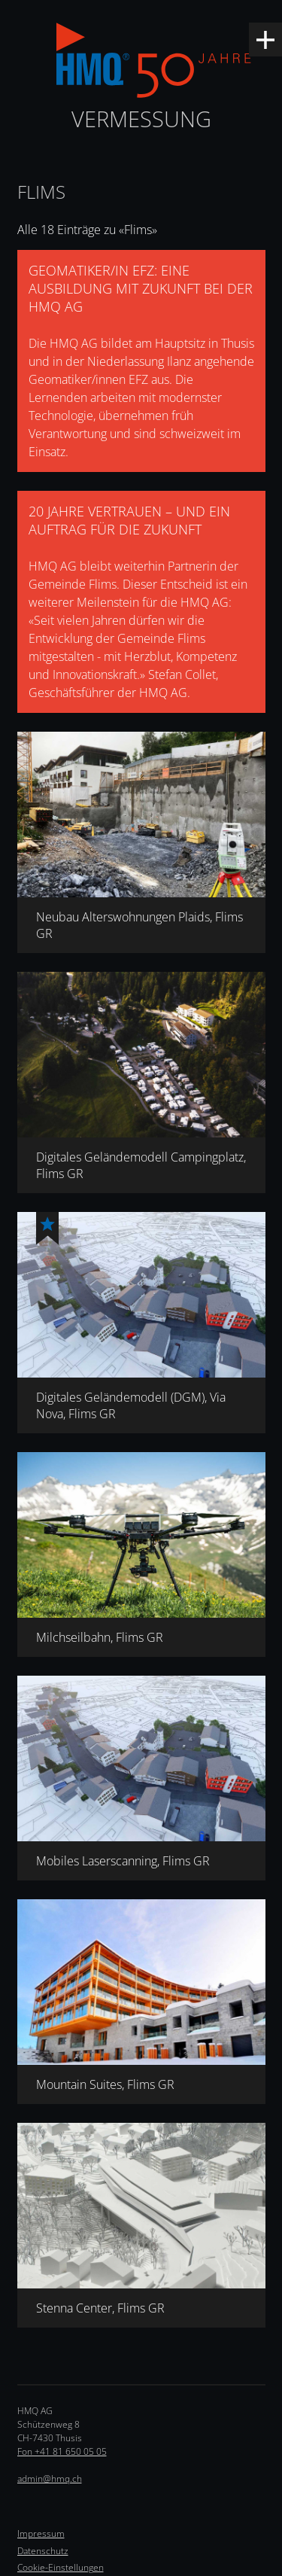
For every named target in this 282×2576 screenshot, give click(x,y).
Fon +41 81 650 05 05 (62, 2451)
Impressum (41, 2533)
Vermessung (141, 118)
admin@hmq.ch (49, 2478)
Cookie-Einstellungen (60, 2567)
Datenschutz (42, 2550)
